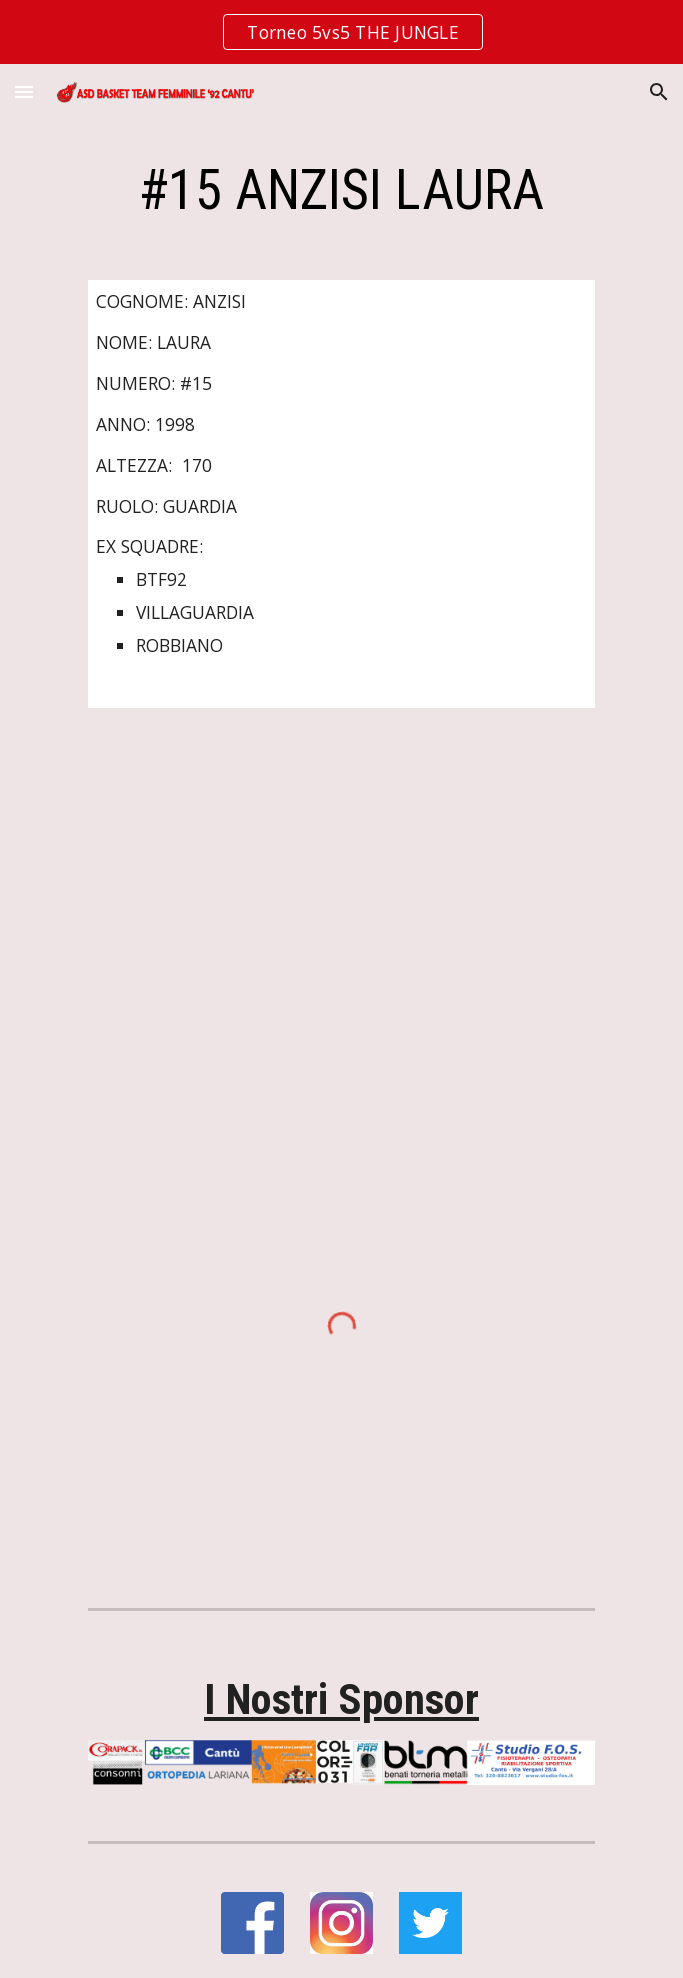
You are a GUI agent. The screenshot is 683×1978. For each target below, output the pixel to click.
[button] (24, 91)
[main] (341, 190)
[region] (341, 32)
